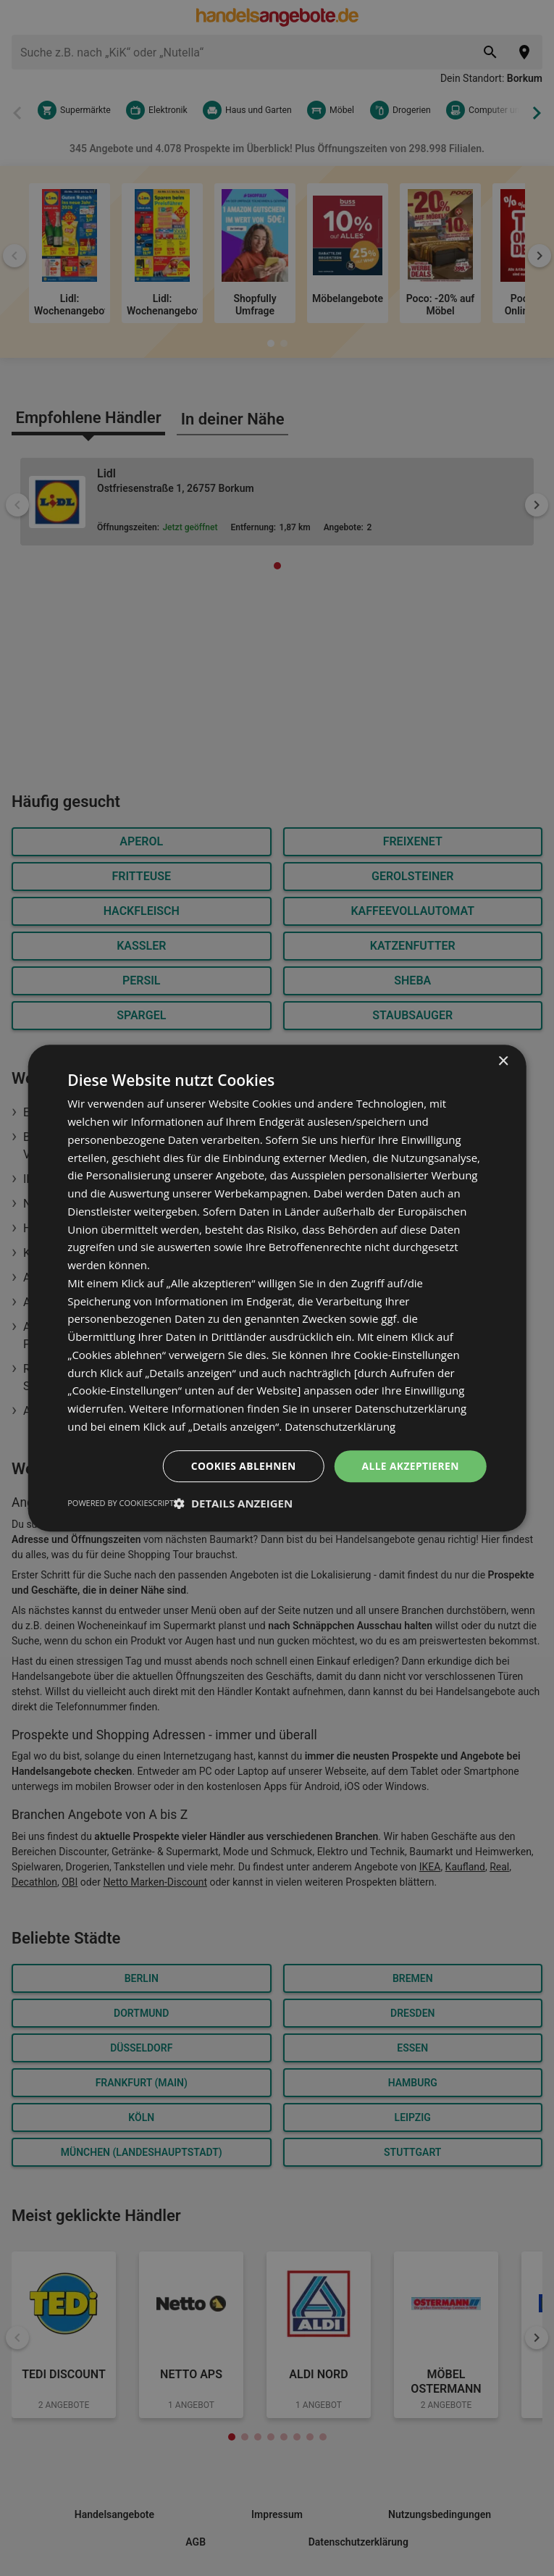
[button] (233, 1503)
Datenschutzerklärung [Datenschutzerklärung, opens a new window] (341, 1426)
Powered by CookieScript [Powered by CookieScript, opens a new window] (120, 1502)
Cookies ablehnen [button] (241, 1465)
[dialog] (277, 1288)
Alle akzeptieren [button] (410, 1465)
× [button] (503, 1061)
